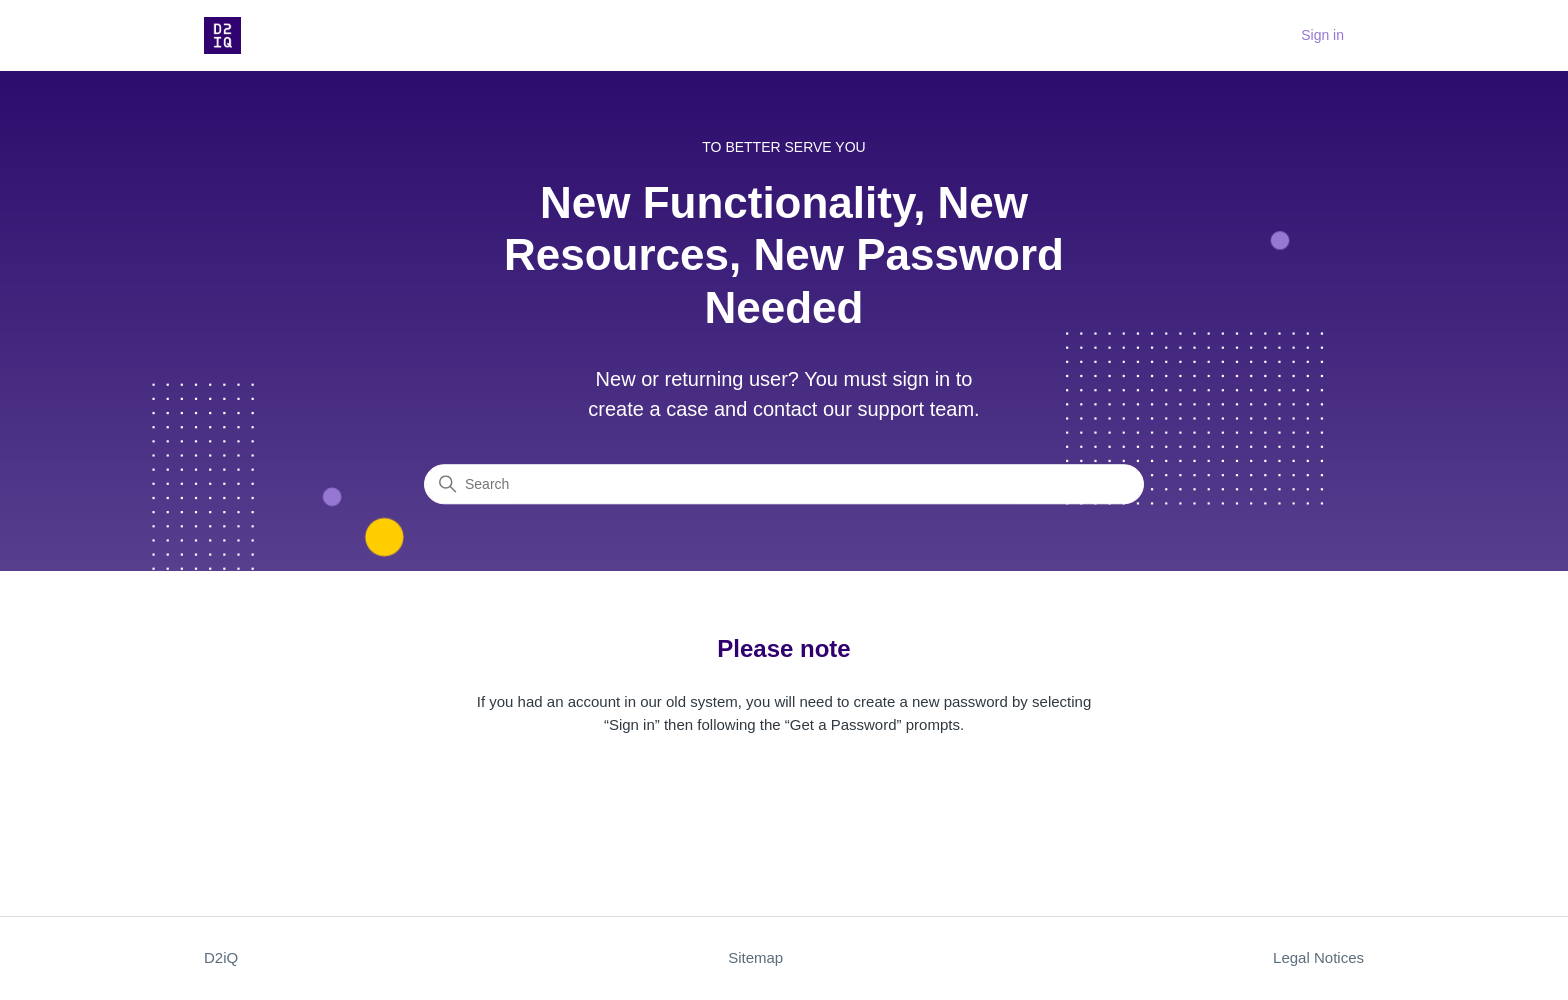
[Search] (784, 485)
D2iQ (221, 957)
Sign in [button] (1322, 35)
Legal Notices (1318, 957)
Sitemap (755, 957)
